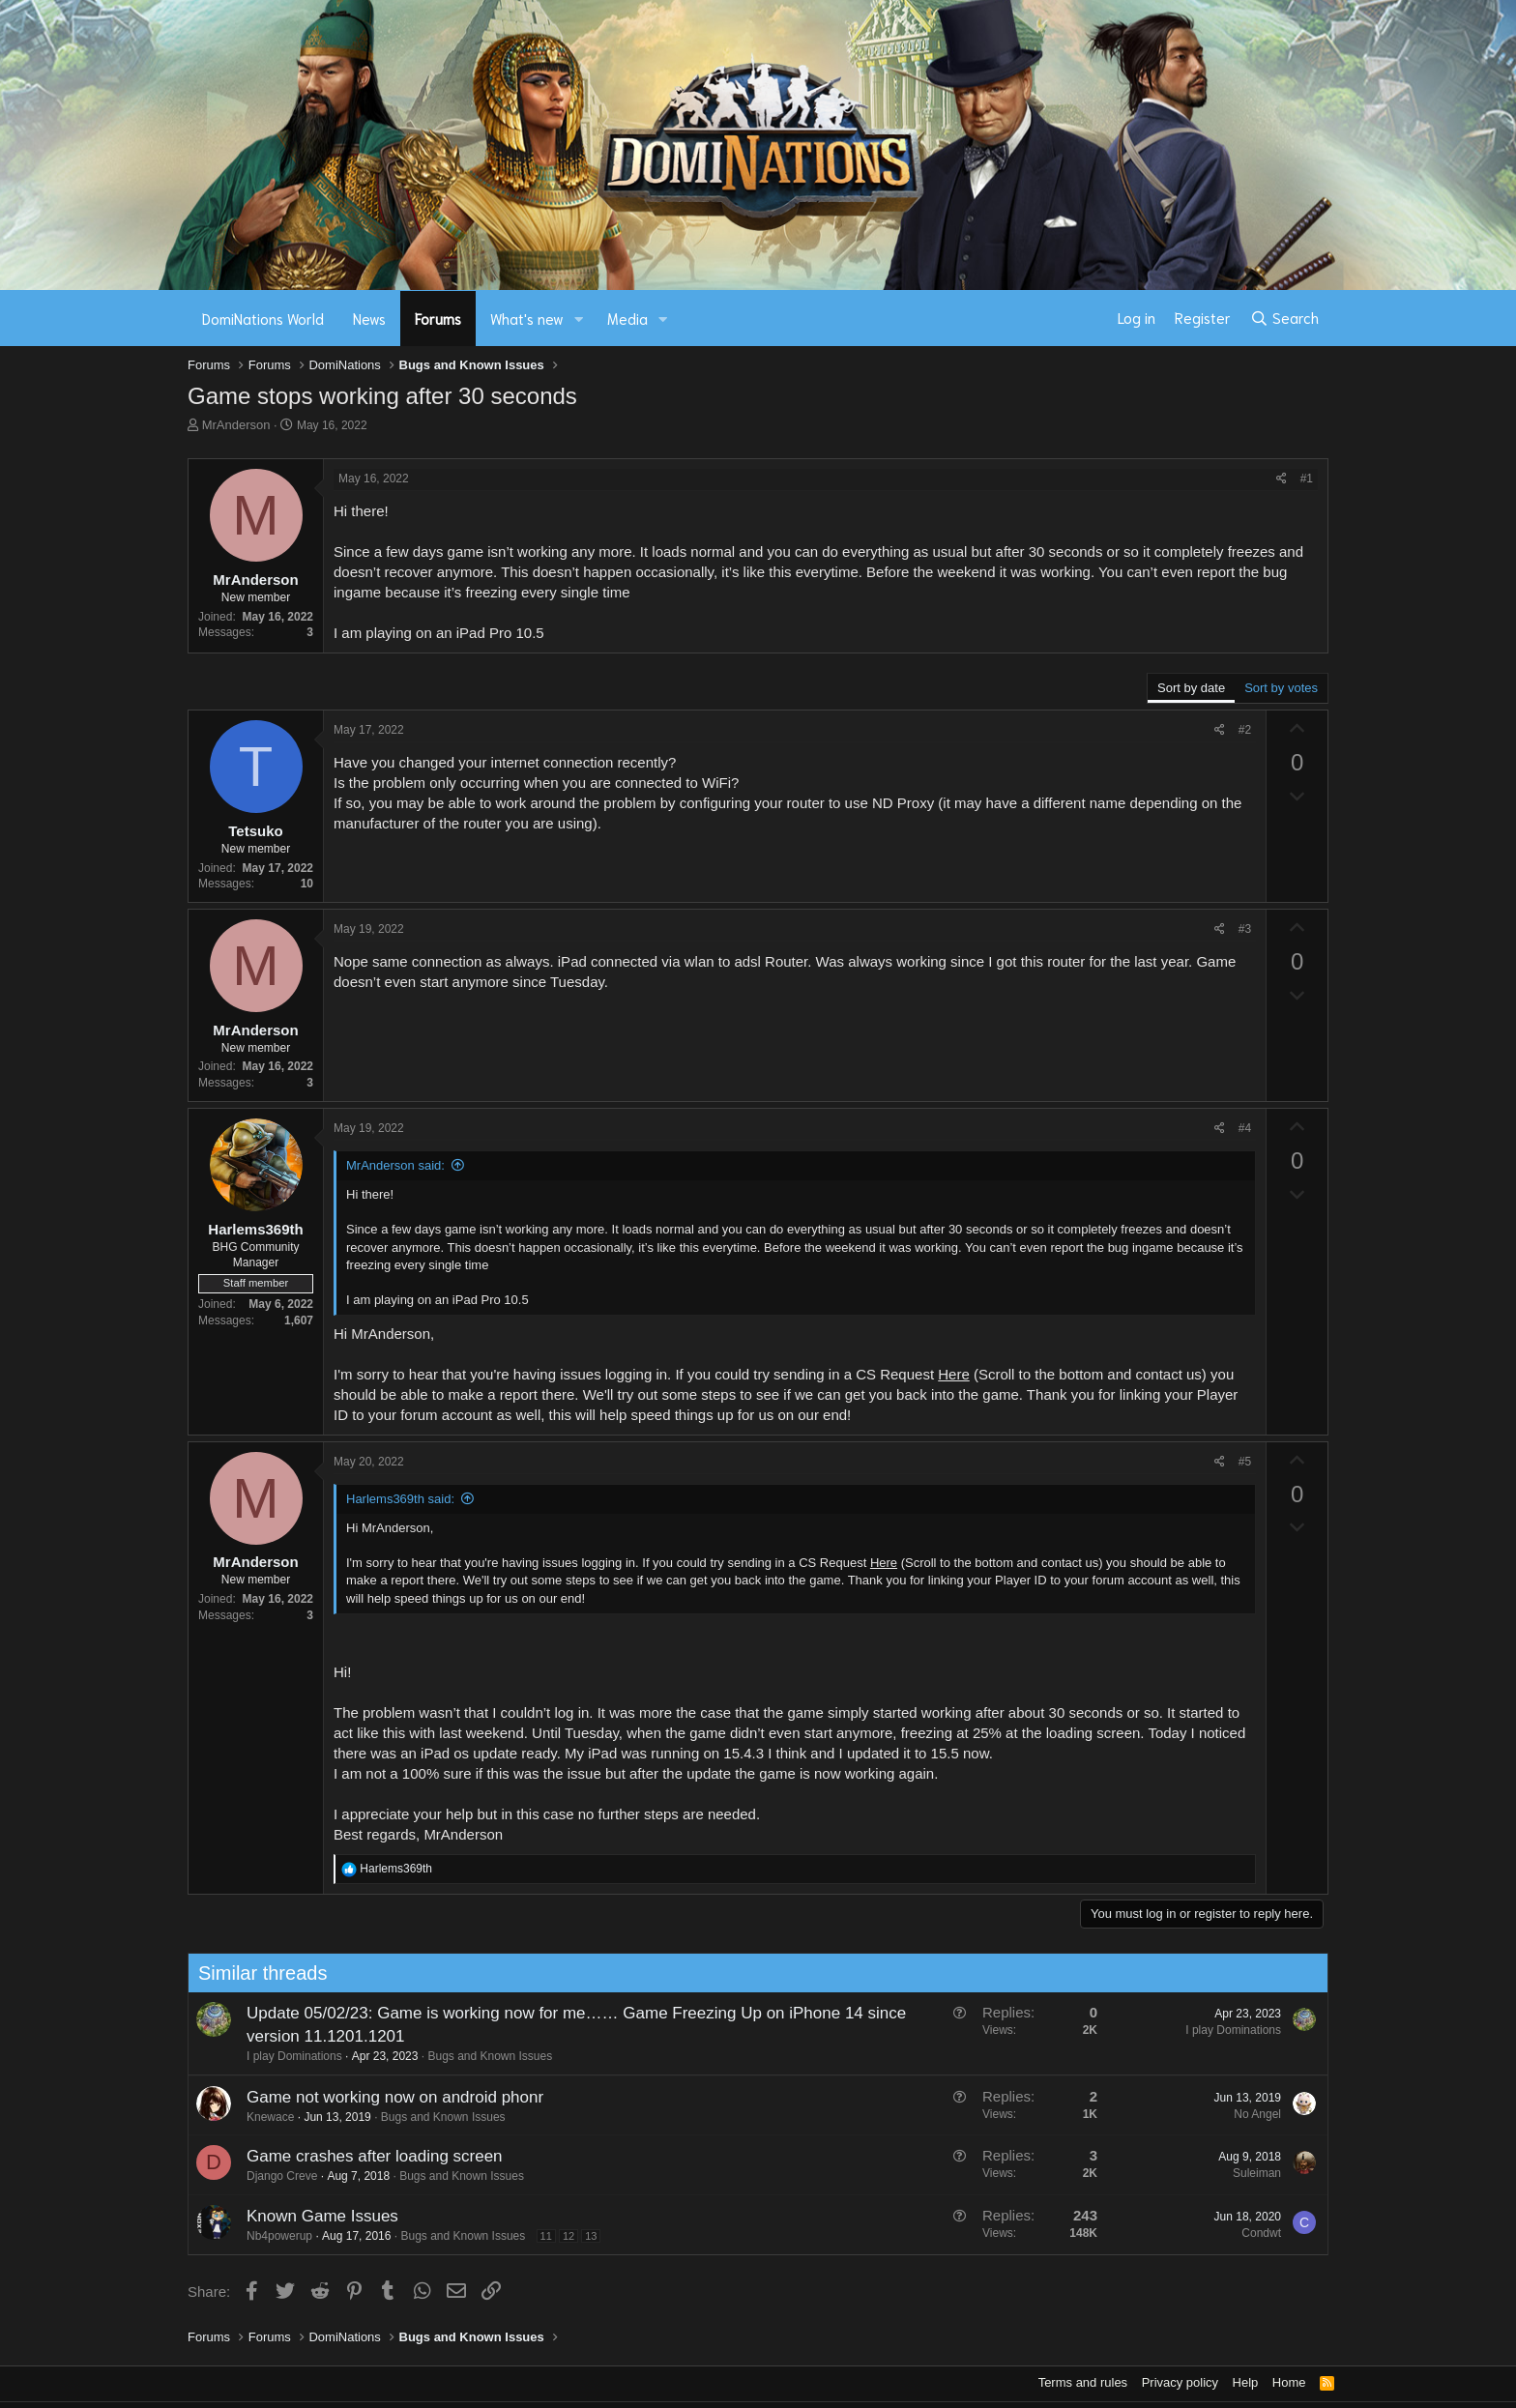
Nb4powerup (273, 2236)
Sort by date (1191, 688)
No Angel (1252, 2114)
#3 (1245, 929)
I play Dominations (288, 2056)
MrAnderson (236, 425)
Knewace (264, 2117)
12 (562, 2236)
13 (586, 2236)
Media (627, 318)
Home (1289, 2382)
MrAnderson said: (395, 1165)
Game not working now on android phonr (389, 2097)
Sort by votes (1281, 688)
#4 (1245, 1128)
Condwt (1256, 2233)
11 (540, 2236)
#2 (1245, 730)
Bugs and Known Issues (485, 2056)
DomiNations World (263, 318)
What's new (527, 318)
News (369, 318)
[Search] (1284, 318)
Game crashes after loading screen (369, 2156)
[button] (579, 318)
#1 (1306, 478)
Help (1246, 2382)
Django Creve (276, 2176)
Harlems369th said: (400, 1499)
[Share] (1281, 479)
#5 (1245, 1461)
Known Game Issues (317, 2216)
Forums (438, 318)
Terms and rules (1082, 2382)
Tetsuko (255, 831)
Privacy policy (1180, 2382)
